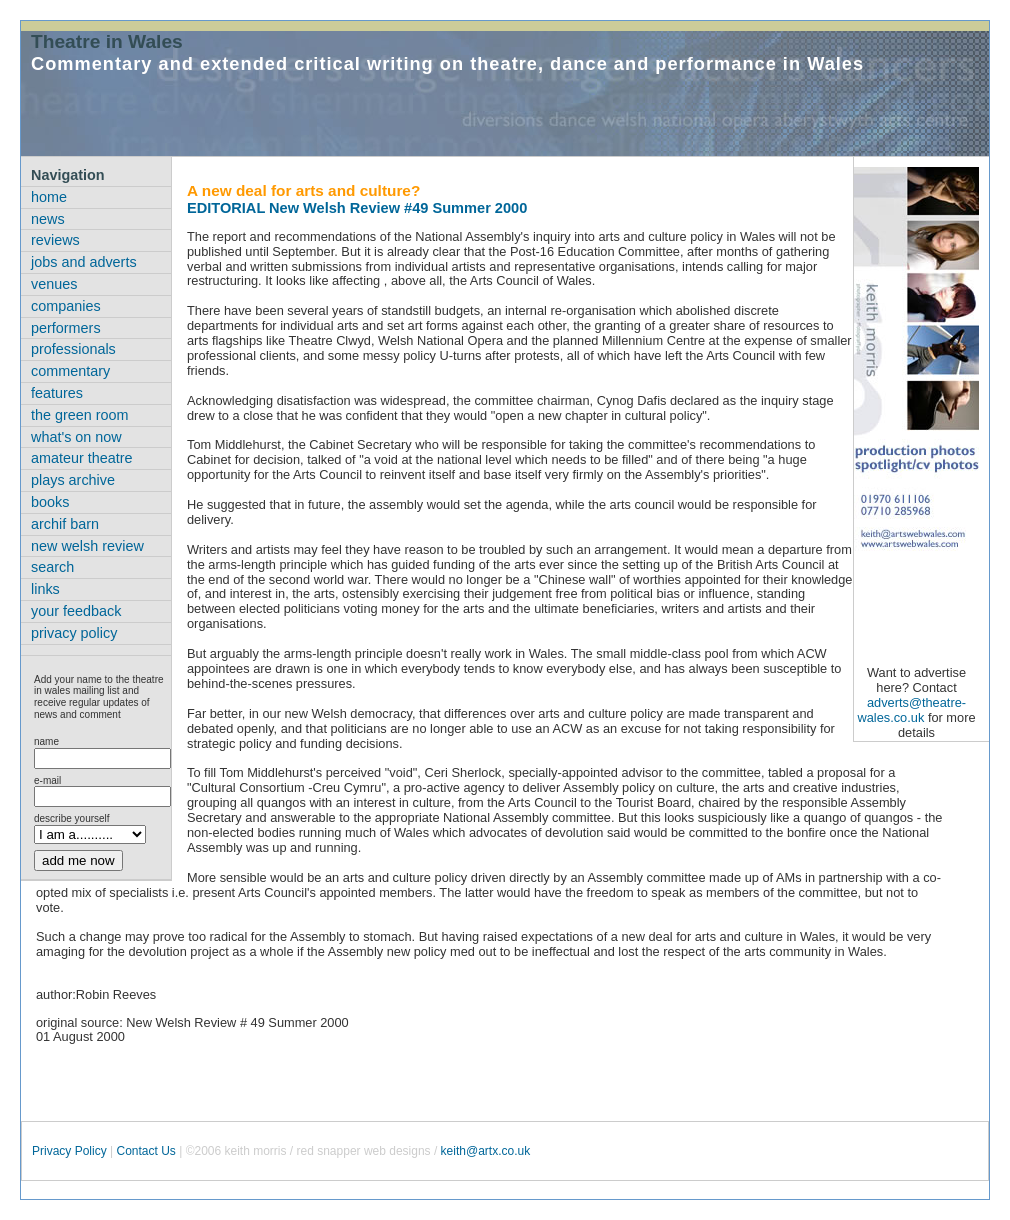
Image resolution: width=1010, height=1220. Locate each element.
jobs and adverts (84, 262)
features (57, 393)
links (45, 589)
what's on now (76, 437)
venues (54, 284)
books (50, 502)
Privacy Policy (69, 1151)
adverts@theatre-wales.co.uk (911, 710)
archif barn (65, 524)
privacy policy (74, 633)
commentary (70, 371)
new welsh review (87, 546)
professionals (73, 349)
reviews (55, 240)
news (48, 219)
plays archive (73, 480)
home (49, 197)
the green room (80, 415)
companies (66, 306)
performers (66, 328)
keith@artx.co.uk (486, 1151)
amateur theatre (82, 458)
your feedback (76, 611)
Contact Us (145, 1151)
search (52, 567)
